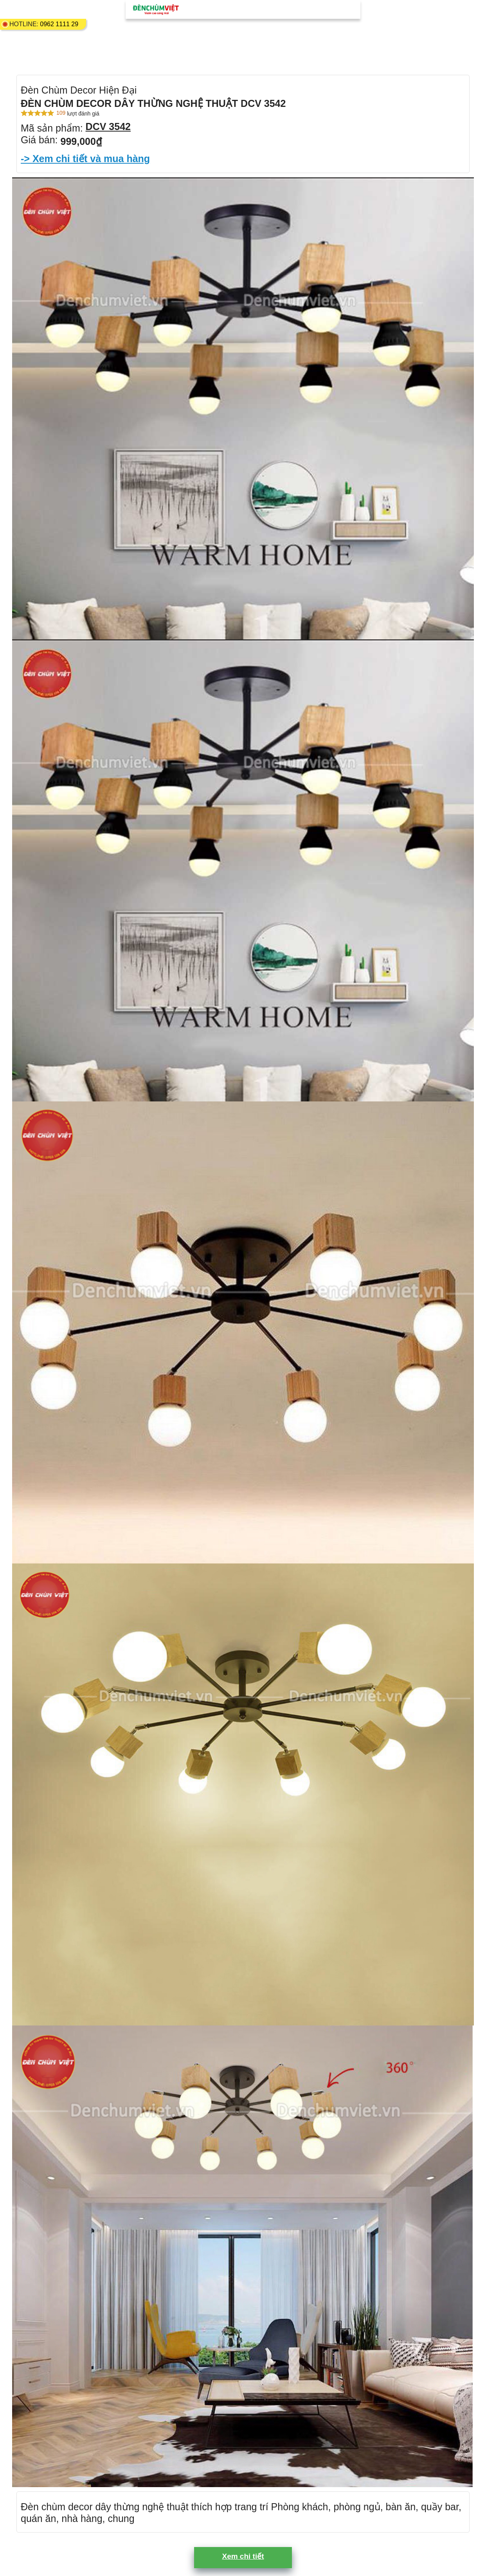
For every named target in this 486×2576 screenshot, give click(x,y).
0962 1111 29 (59, 24)
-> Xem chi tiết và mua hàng (85, 158)
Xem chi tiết (243, 2556)
